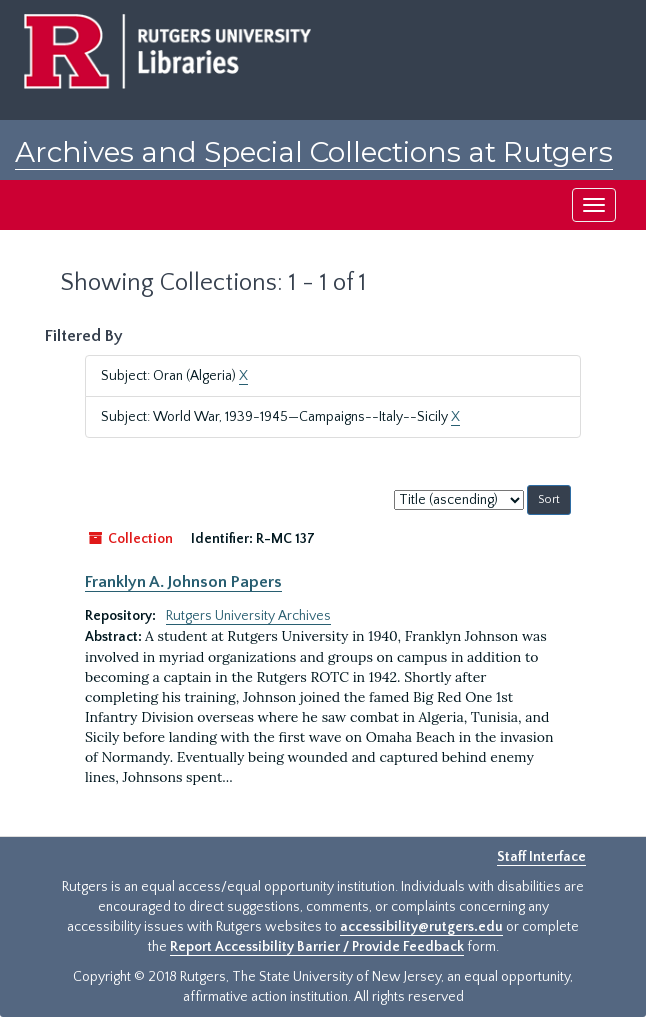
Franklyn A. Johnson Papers (183, 582)
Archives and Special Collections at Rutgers (314, 152)
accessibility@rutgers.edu (421, 927)
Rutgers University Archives (248, 616)
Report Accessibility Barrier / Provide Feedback (317, 947)
